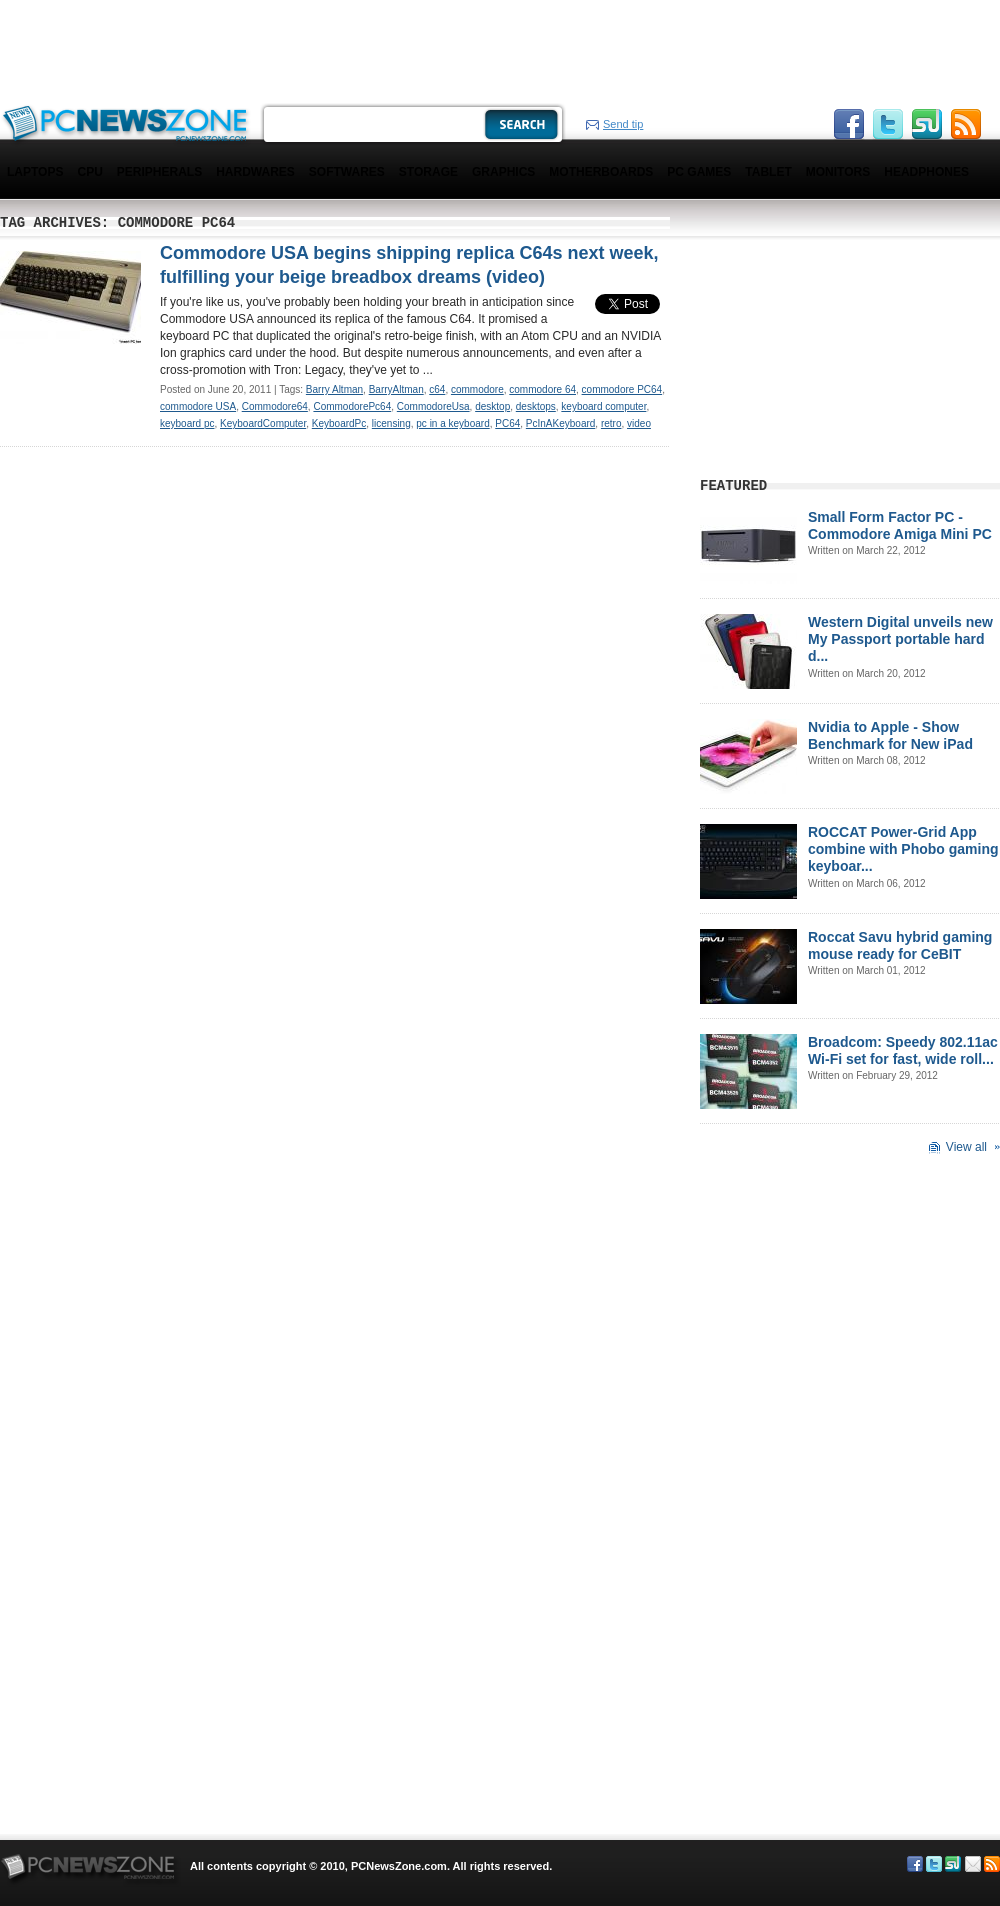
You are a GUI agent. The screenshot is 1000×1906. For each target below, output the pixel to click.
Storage (428, 172)
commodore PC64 (622, 389)
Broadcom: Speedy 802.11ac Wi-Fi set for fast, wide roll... (903, 1050)
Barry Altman (334, 389)
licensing (391, 423)
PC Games (699, 172)
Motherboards (601, 172)
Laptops (35, 172)
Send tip (623, 124)
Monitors (838, 172)
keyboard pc (187, 423)
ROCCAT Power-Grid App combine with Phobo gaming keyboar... (903, 849)
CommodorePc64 (352, 406)
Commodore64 (275, 406)
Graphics (503, 172)
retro (611, 423)
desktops (536, 406)
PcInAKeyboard (561, 423)
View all (966, 1147)
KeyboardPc (339, 423)
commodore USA (198, 406)
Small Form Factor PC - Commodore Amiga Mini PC (900, 525)
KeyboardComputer (263, 423)
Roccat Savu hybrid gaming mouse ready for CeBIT (900, 945)
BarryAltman (396, 389)
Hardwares (255, 172)
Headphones (926, 172)
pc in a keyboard (452, 423)
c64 (437, 389)
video (639, 423)
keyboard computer (603, 406)
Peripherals (159, 172)
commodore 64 (542, 389)
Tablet (768, 172)
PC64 (507, 423)
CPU (89, 172)
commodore (477, 389)
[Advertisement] (255, 50)
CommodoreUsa (433, 406)
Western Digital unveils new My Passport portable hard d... (900, 639)
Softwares (347, 172)
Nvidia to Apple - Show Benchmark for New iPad (890, 735)
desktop (492, 406)
